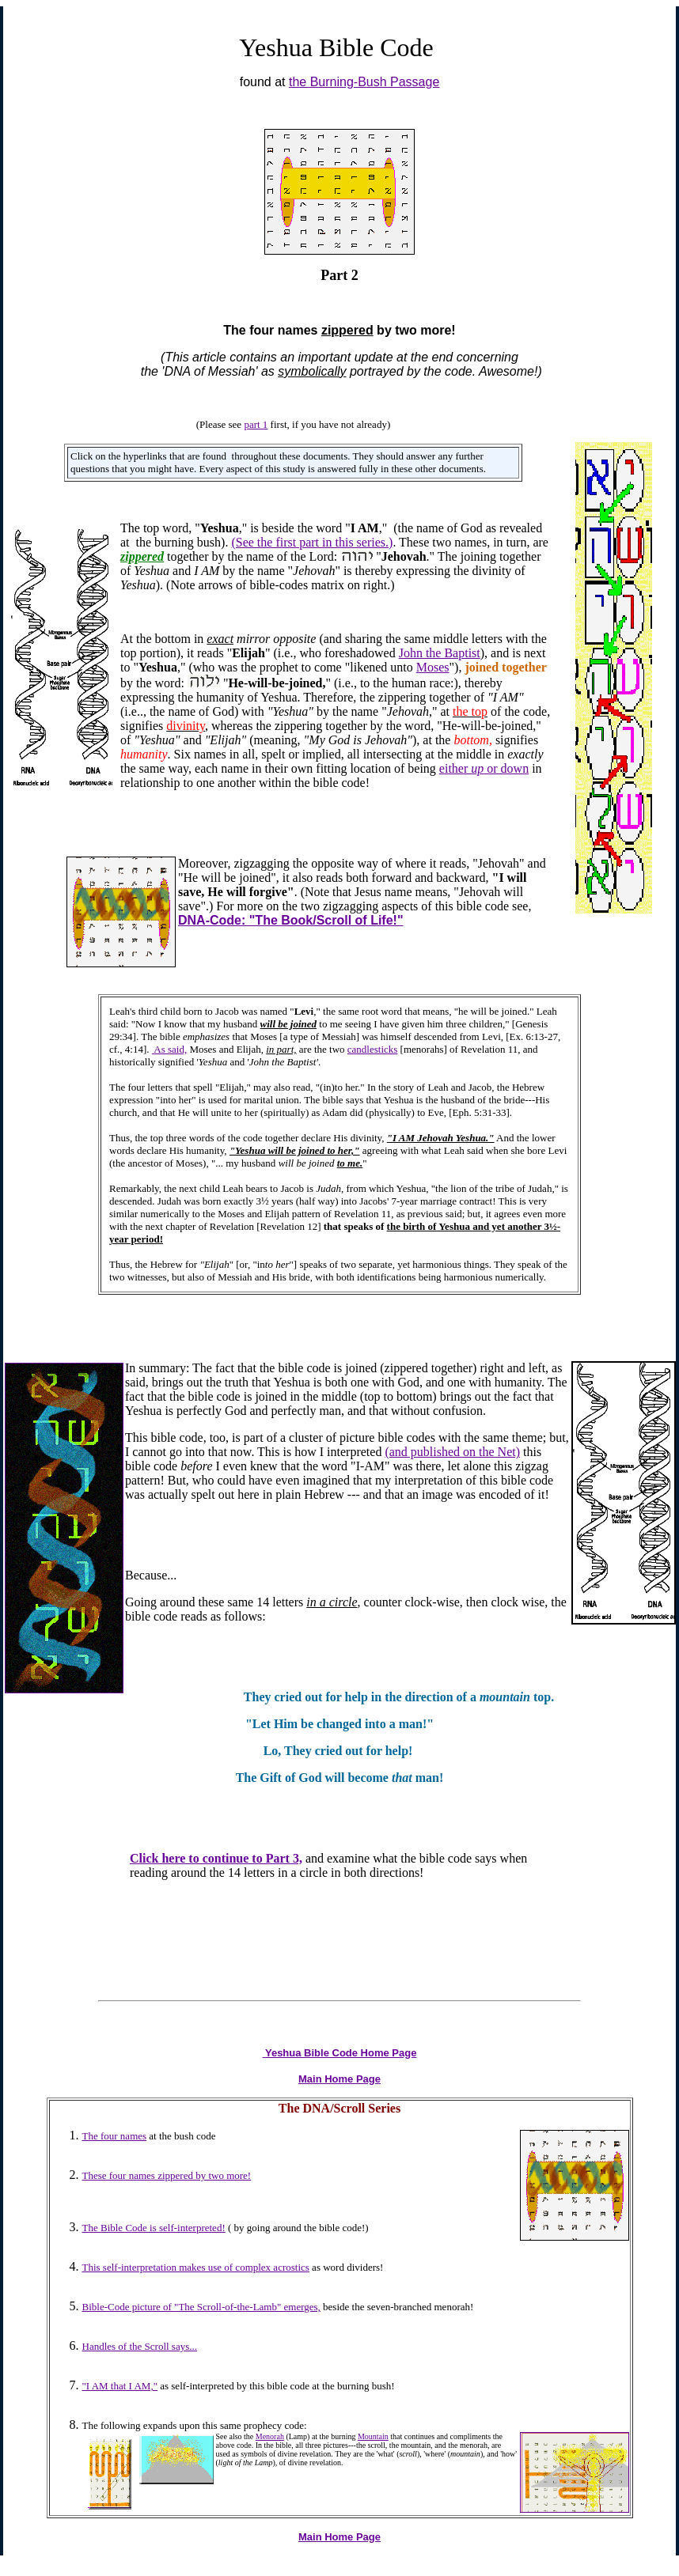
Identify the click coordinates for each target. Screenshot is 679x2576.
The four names (114, 2136)
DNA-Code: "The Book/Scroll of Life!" (291, 920)
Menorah (270, 2436)
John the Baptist (439, 653)
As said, (169, 1049)
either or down (484, 768)
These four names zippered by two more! (167, 2175)
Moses (433, 667)
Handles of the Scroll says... (140, 2346)
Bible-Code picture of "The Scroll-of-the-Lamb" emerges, (201, 2307)
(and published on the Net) (452, 1451)
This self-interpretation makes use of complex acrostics (195, 2267)
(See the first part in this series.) (312, 542)
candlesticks (372, 1049)
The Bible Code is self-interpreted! (154, 2228)
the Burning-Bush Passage (364, 82)
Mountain (373, 2436)
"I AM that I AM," (119, 2386)
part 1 (255, 424)
